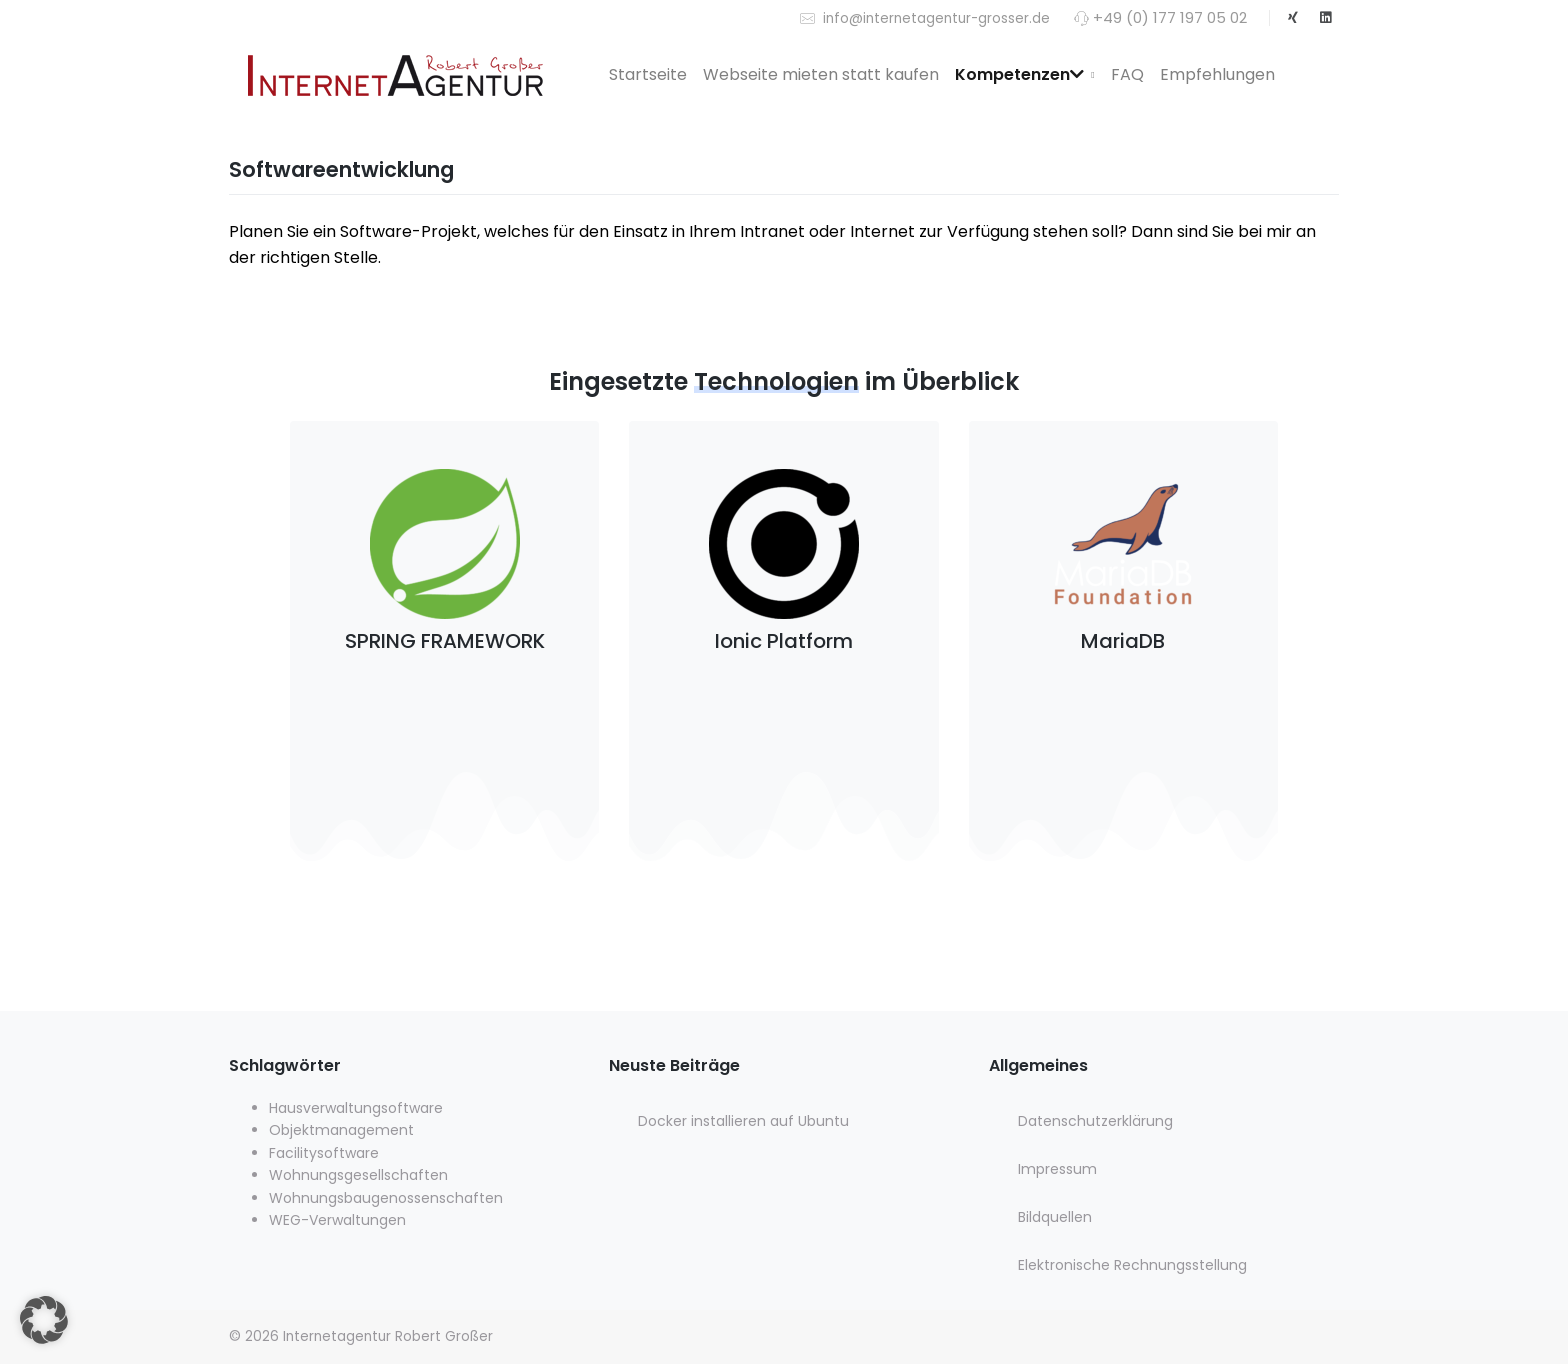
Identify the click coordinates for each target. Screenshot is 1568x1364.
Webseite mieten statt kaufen (821, 74)
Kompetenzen (1019, 74)
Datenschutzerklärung (1095, 1121)
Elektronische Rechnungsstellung (1132, 1265)
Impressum (1057, 1169)
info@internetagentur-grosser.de (925, 17)
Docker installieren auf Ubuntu (743, 1121)
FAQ (1127, 74)
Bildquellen (1055, 1217)
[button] (44, 1320)
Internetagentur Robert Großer (388, 1336)
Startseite (648, 74)
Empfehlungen (1217, 74)
